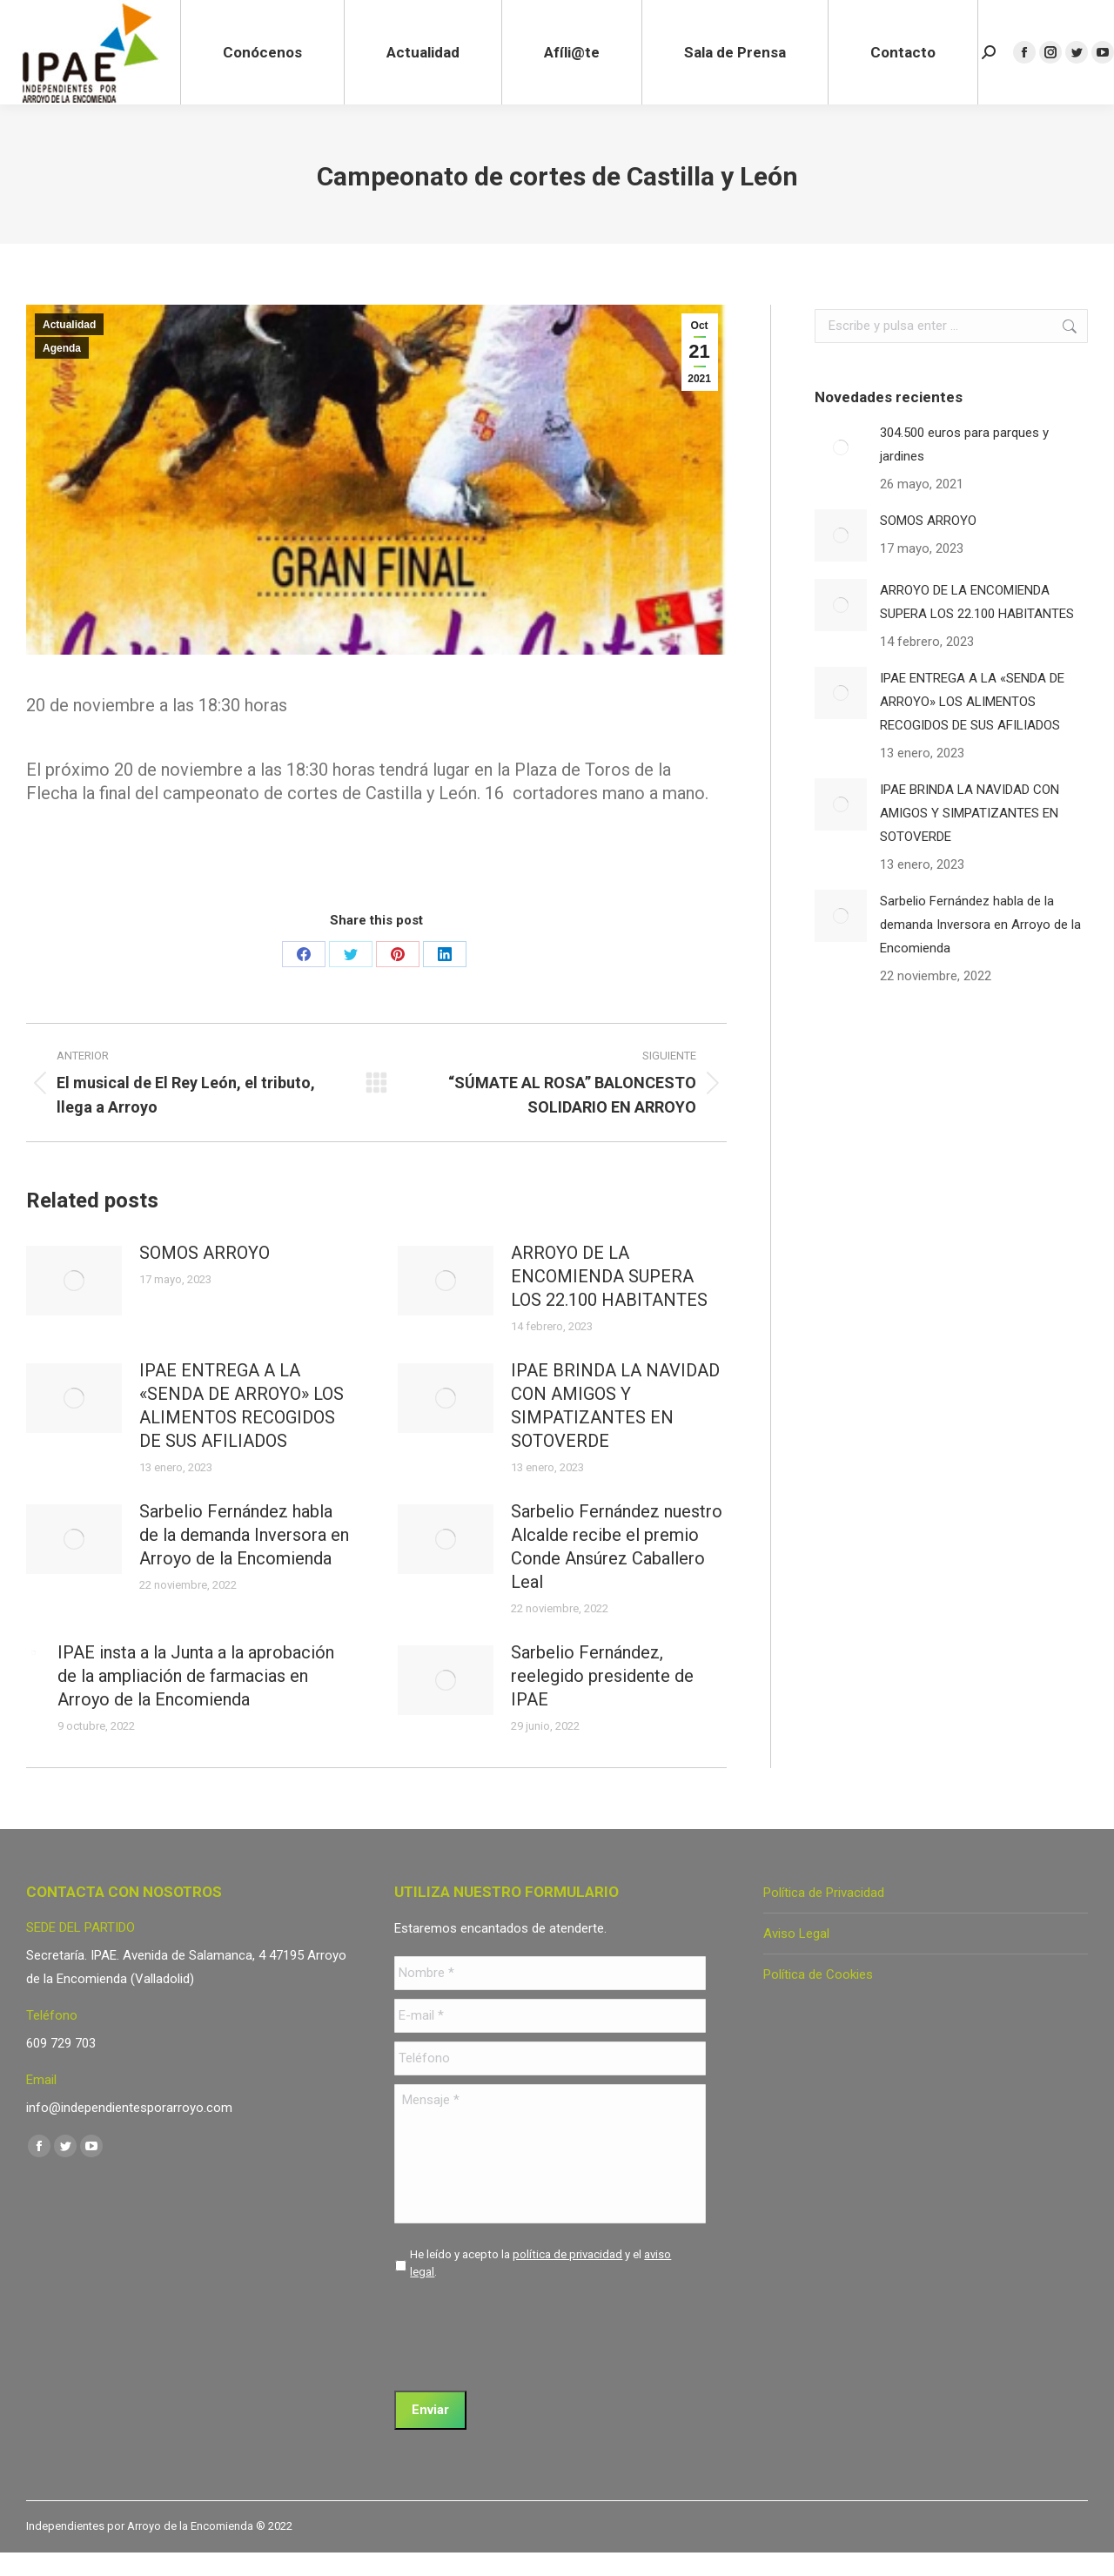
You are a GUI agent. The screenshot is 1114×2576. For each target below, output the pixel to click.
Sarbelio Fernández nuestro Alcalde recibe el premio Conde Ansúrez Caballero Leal (616, 1546)
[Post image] (74, 1280)
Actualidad (69, 325)
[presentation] (526, 2329)
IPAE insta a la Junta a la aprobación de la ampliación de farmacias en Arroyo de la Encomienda (195, 1676)
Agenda (62, 348)
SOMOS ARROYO (204, 1252)
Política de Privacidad (823, 1892)
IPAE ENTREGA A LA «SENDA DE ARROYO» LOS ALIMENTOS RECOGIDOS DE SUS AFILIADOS (241, 1405)
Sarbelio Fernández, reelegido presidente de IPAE (602, 1676)
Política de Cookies (818, 1974)
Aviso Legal (796, 1933)
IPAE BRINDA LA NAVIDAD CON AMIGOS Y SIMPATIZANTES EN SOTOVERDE (615, 1405)
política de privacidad (567, 2254)
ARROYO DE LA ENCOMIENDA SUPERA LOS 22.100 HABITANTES (609, 1276)
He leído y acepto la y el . (540, 2263)
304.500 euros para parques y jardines (964, 444)
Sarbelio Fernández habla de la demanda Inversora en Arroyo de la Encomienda (244, 1535)
